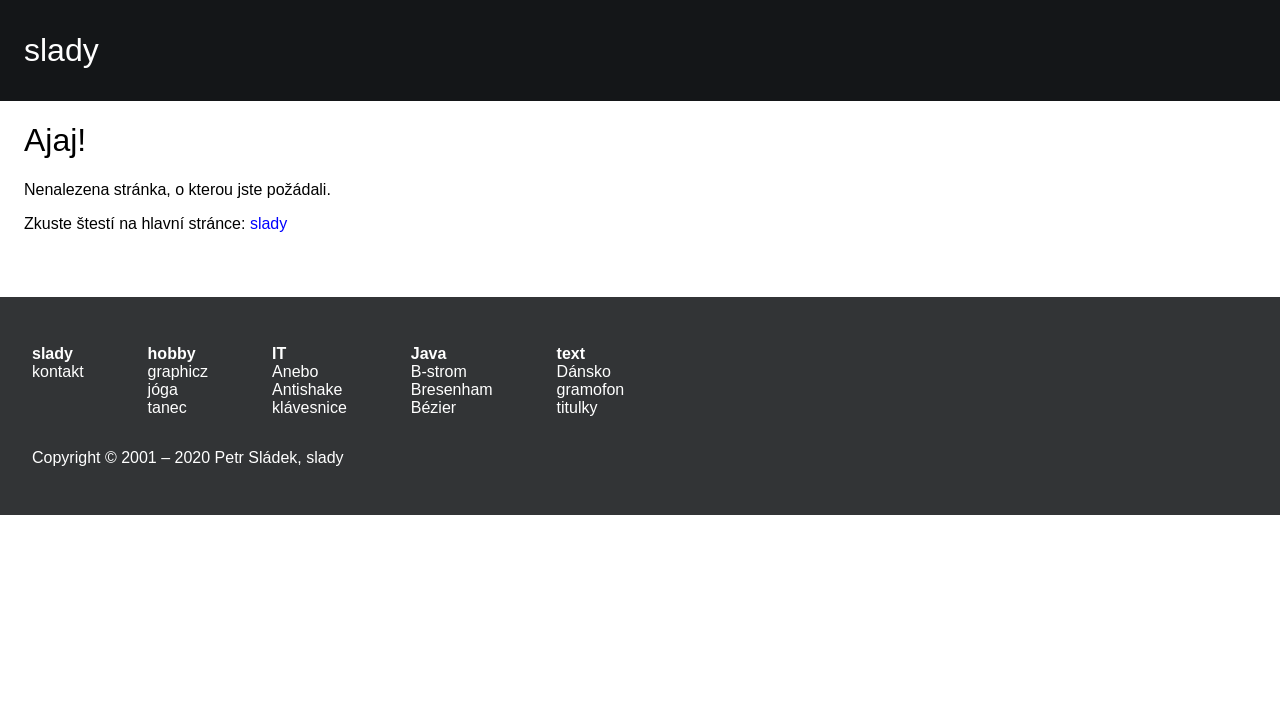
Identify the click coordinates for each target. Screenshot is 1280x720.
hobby (172, 353)
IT (279, 353)
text (571, 353)
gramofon (591, 389)
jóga (163, 389)
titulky (577, 407)
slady (61, 50)
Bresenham (452, 389)
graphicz (178, 371)
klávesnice (309, 407)
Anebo (295, 371)
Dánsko (584, 371)
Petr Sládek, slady (279, 457)
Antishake (307, 389)
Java (429, 353)
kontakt (58, 371)
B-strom (439, 371)
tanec (167, 407)
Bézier (433, 407)
